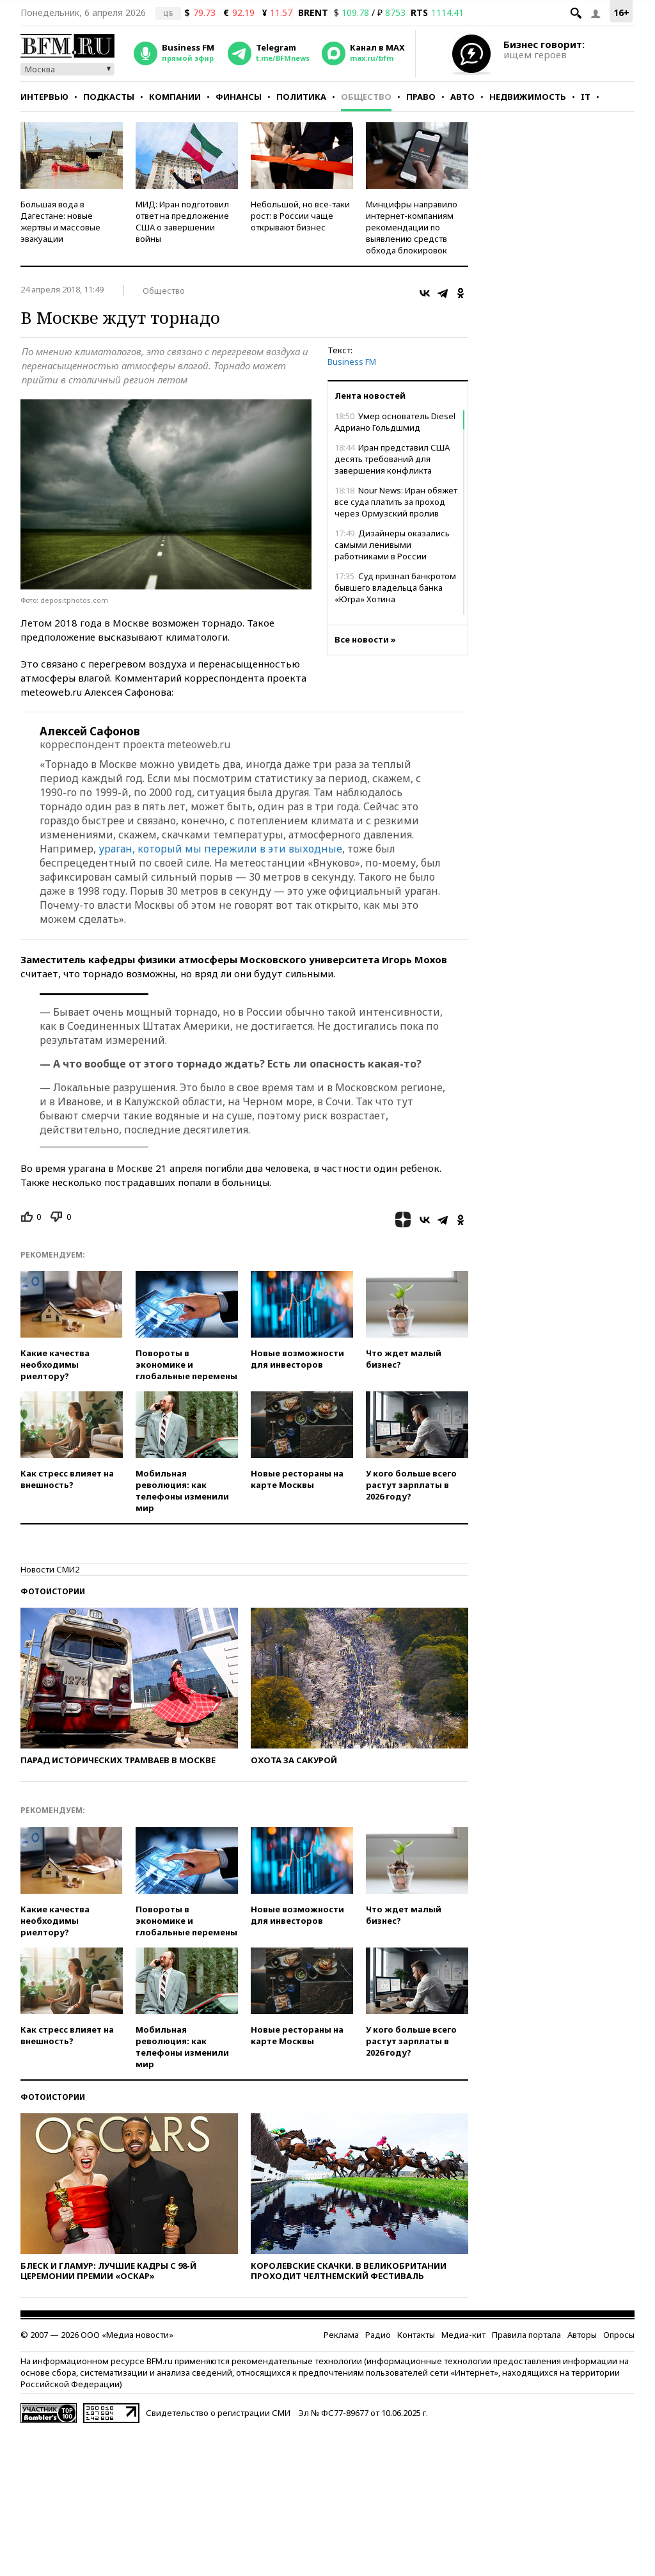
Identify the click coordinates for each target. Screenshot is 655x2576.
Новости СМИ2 (49, 1569)
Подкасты (108, 96)
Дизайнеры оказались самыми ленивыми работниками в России (392, 544)
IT (585, 96)
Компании (175, 96)
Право (421, 96)
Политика (301, 96)
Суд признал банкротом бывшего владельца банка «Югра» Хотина (395, 587)
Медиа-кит (463, 2334)
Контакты (416, 2334)
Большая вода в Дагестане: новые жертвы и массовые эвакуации (60, 221)
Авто (462, 96)
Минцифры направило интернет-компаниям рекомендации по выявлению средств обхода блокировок (411, 227)
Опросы (619, 2334)
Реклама (341, 2334)
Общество (366, 96)
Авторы (582, 2334)
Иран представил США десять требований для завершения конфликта (392, 459)
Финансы (239, 96)
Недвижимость (527, 96)
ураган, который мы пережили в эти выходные (220, 849)
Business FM (352, 361)
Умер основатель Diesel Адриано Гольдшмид (395, 421)
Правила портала (526, 2334)
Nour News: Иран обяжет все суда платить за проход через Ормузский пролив (396, 501)
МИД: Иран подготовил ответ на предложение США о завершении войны (182, 221)
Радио (378, 2334)
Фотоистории (52, 1591)
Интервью (44, 96)
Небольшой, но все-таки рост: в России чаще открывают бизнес (300, 215)
